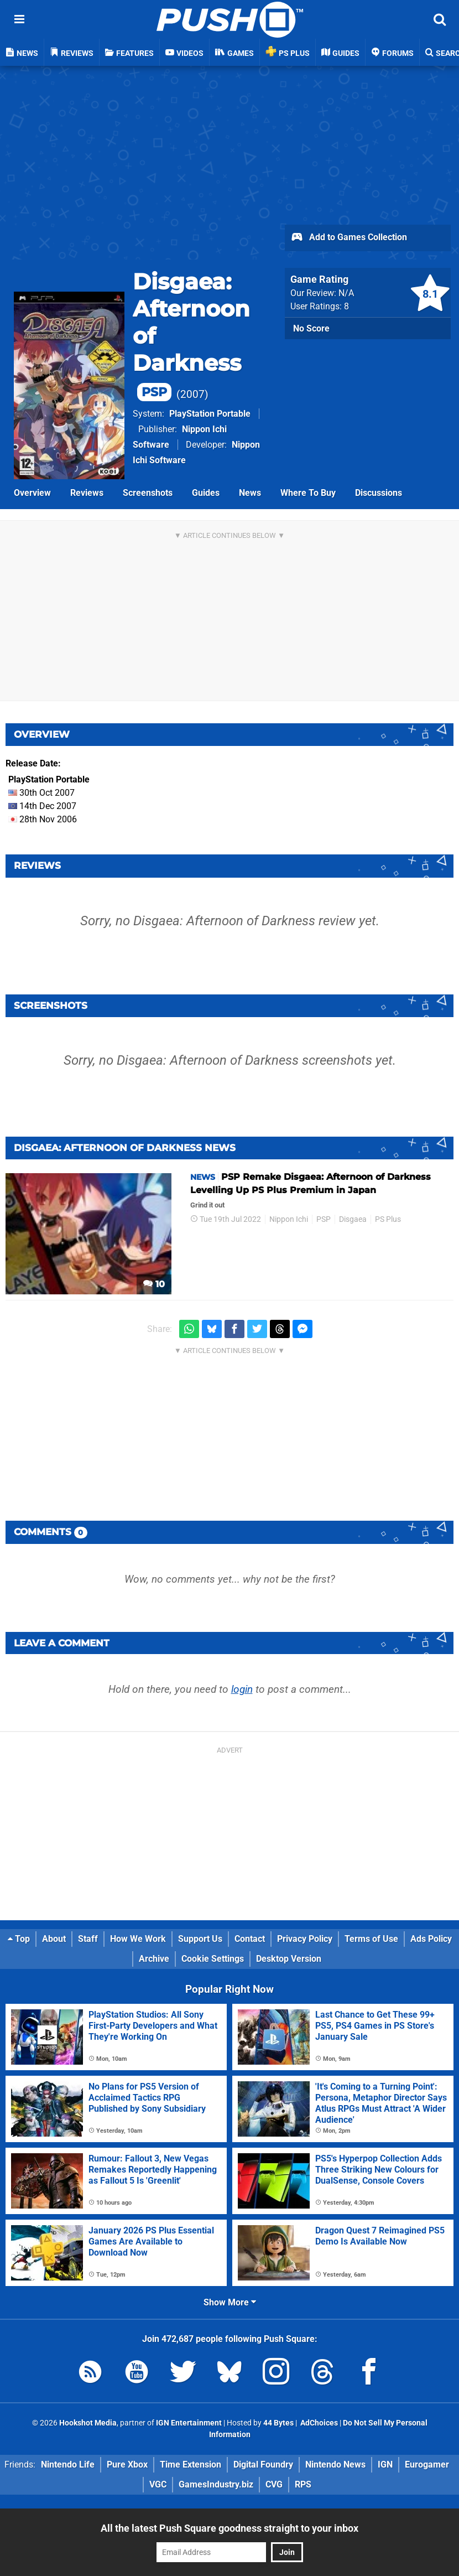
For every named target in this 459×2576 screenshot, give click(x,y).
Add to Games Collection (348, 238)
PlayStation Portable (210, 413)
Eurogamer (427, 2464)
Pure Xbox (127, 2464)
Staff (88, 1939)
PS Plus (388, 1219)
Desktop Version (288, 1958)
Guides (206, 493)
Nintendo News (335, 2464)
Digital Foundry (263, 2464)
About (54, 1939)
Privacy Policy (304, 1939)
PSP (323, 1219)
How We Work (138, 1939)
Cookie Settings (212, 1958)
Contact (249, 1939)
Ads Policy (431, 1939)
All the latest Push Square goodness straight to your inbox (229, 2528)
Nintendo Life (68, 2464)
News (250, 493)
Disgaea (353, 1219)
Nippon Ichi (288, 1219)
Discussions (378, 493)
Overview (32, 493)
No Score (311, 328)
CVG (274, 2484)
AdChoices (318, 2423)
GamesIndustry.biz (216, 2484)
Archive (154, 1958)
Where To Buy (308, 493)
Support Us (200, 1939)
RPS (303, 2484)
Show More (230, 2302)
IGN (385, 2464)
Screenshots (148, 493)
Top (19, 1939)
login (242, 1689)
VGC (157, 2484)
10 (154, 1284)
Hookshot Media (88, 2423)
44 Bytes (278, 2423)
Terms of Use (371, 1939)
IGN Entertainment (189, 2423)
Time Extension (190, 2464)
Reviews (86, 493)
